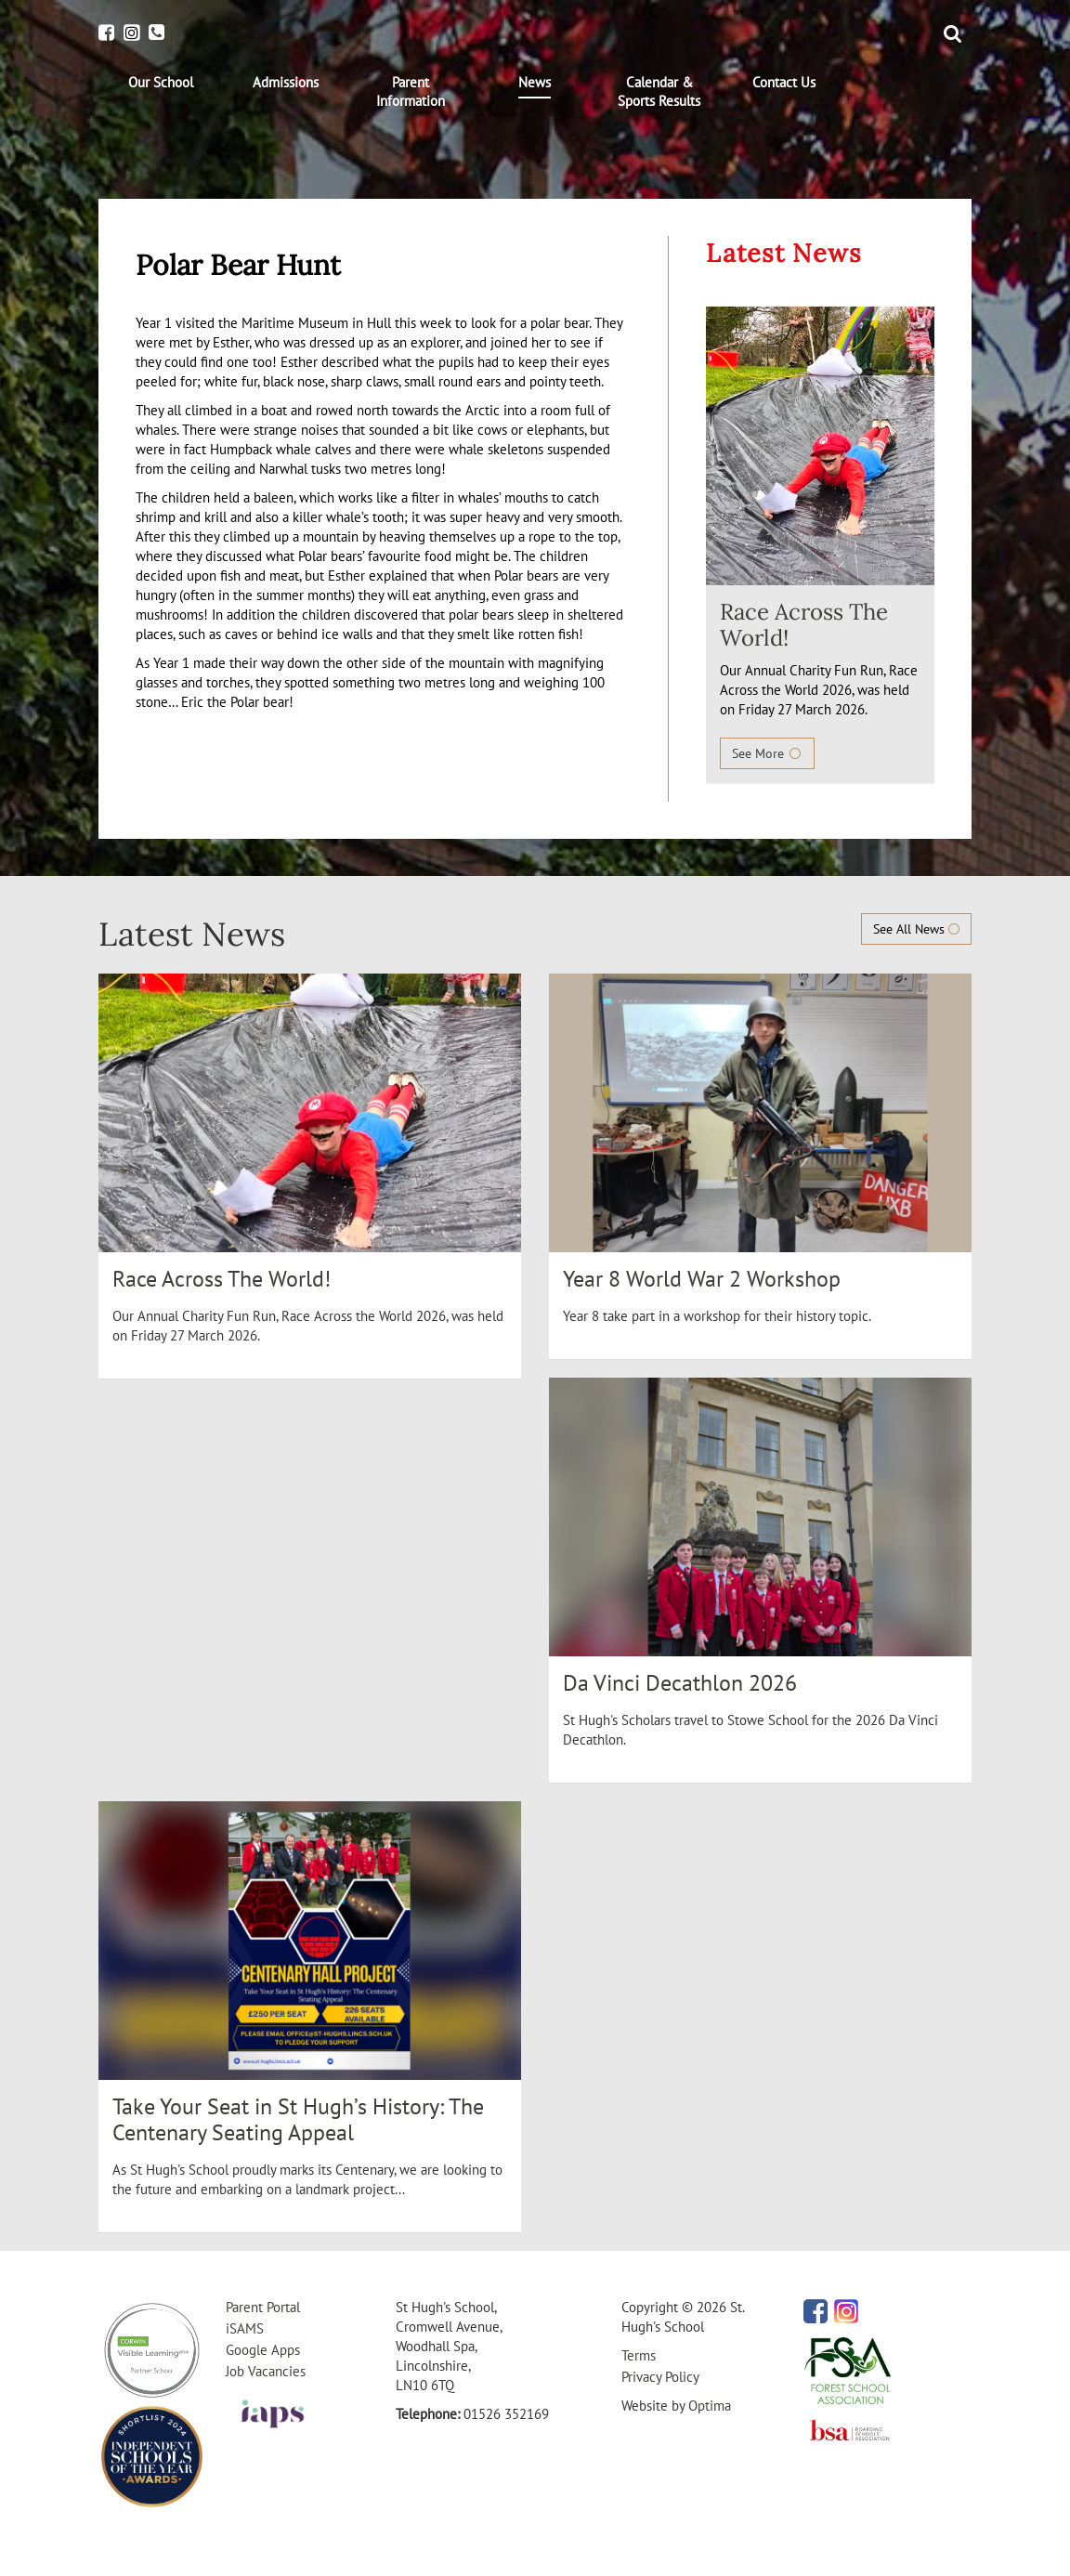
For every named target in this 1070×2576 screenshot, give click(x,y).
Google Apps (263, 2350)
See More (767, 753)
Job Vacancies (266, 2371)
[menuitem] (160, 82)
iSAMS (245, 2328)
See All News (916, 929)
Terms (638, 2355)
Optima (709, 2405)
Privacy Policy (660, 2377)
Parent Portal (263, 2307)
